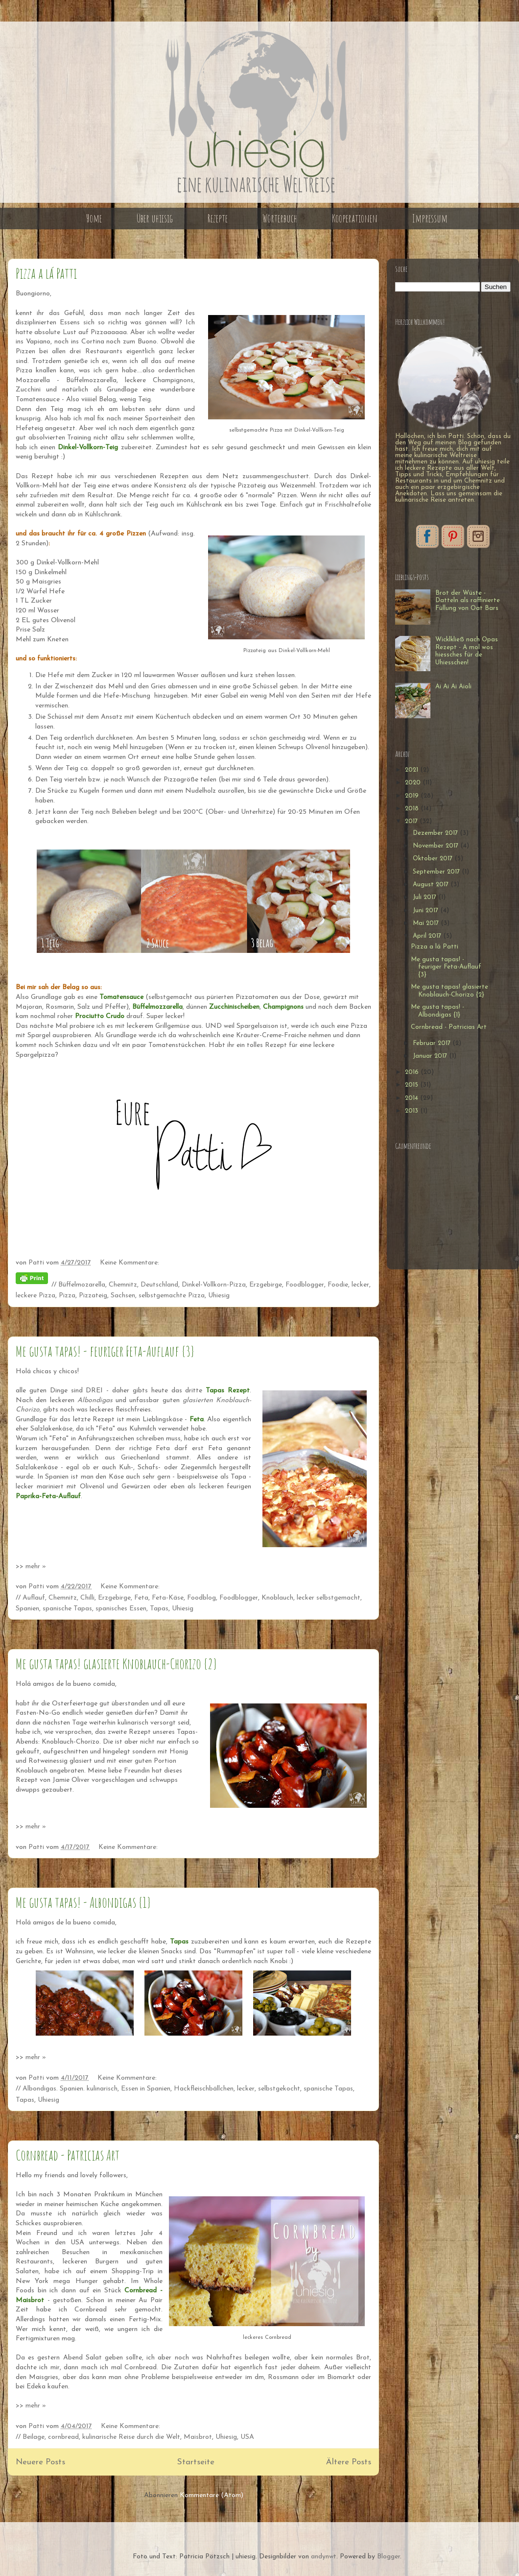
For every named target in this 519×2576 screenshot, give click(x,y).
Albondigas (95, 1400)
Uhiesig (219, 1295)
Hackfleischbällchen (204, 2088)
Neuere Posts (40, 2462)
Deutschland (159, 1284)
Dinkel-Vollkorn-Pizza (214, 1284)
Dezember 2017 (436, 833)
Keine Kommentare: (129, 1262)
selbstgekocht (279, 2088)
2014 (412, 1098)
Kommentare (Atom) (211, 2495)
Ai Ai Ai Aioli (453, 686)
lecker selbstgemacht (328, 1598)
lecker (360, 1284)
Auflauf (34, 1598)
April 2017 (428, 936)
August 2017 (431, 884)
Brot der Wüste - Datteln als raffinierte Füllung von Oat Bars (467, 600)
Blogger (388, 2556)
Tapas (159, 1608)
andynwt (323, 2556)
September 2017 (437, 872)
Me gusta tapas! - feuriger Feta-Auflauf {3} (105, 1351)
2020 (414, 782)
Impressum (430, 218)
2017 (412, 821)
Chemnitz (123, 1284)
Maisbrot (198, 2437)
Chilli (87, 1598)
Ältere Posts (348, 2462)
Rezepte (218, 218)
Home (94, 218)
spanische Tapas (67, 1608)
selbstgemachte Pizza (172, 1295)
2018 (413, 808)
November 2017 (436, 846)
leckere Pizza (35, 1295)
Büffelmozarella (81, 1284)
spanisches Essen (120, 1608)
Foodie (338, 1284)
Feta (141, 1598)
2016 (413, 1072)
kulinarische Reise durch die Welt (131, 2437)
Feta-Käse (168, 1598)
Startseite (195, 2462)
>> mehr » (31, 1566)
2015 (412, 1085)
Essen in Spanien (145, 2088)
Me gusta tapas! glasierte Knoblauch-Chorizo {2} (116, 1663)
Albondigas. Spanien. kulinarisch (70, 2088)
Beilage (34, 2437)
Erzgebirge (265, 1284)
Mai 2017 (427, 923)
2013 (412, 1111)
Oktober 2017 (433, 858)
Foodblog (201, 1598)
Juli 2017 (425, 897)
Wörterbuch (279, 218)
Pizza (67, 1295)
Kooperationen (354, 218)
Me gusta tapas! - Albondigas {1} (83, 1902)
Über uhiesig (155, 218)
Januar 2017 (431, 1056)
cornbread (63, 2437)
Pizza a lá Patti (46, 273)
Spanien (27, 1608)
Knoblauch (277, 1598)
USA (247, 2437)
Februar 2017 (432, 1043)
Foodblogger (304, 1284)
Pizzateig (93, 1295)
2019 (413, 796)
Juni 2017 (426, 910)
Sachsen (123, 1295)
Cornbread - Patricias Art (67, 2155)
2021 (412, 770)
